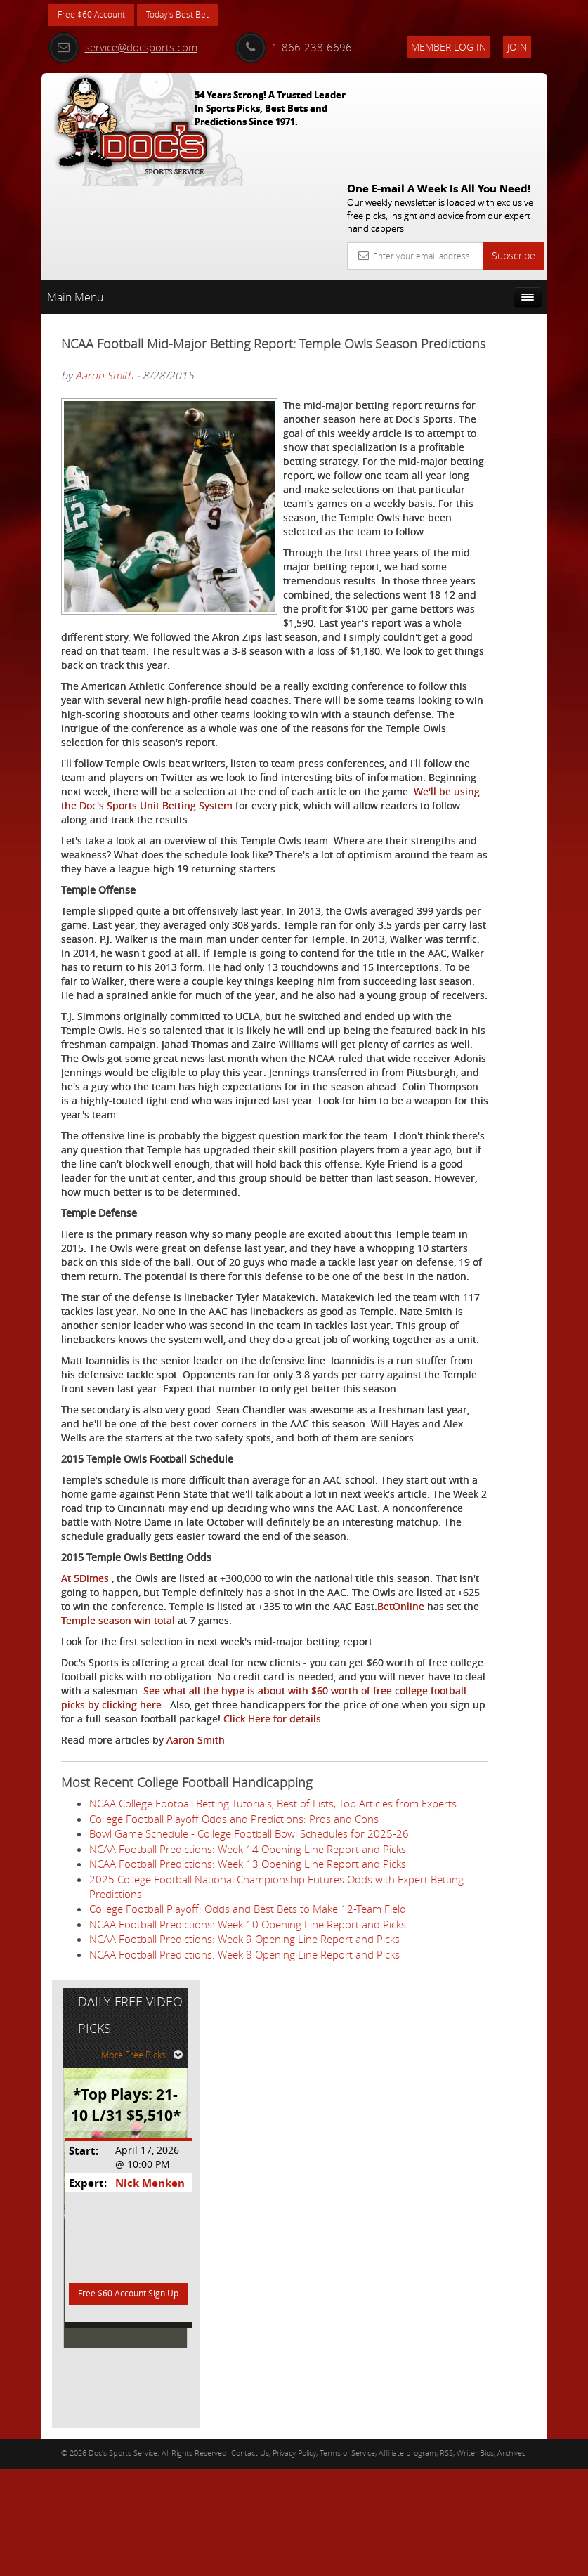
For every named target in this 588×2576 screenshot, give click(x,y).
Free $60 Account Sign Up (474, 551)
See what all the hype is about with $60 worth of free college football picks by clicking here (204, 2103)
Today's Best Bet (193, 15)
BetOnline (107, 1998)
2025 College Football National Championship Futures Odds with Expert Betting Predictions (216, 2381)
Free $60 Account (97, 15)
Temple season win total (245, 1998)
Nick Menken (486, 428)
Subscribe (513, 151)
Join (517, 46)
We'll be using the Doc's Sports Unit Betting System (213, 874)
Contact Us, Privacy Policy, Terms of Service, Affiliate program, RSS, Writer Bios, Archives (378, 2559)
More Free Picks (484, 300)
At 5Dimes (85, 1942)
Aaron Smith (104, 289)
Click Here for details (228, 2138)
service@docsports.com (122, 47)
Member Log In (448, 46)
